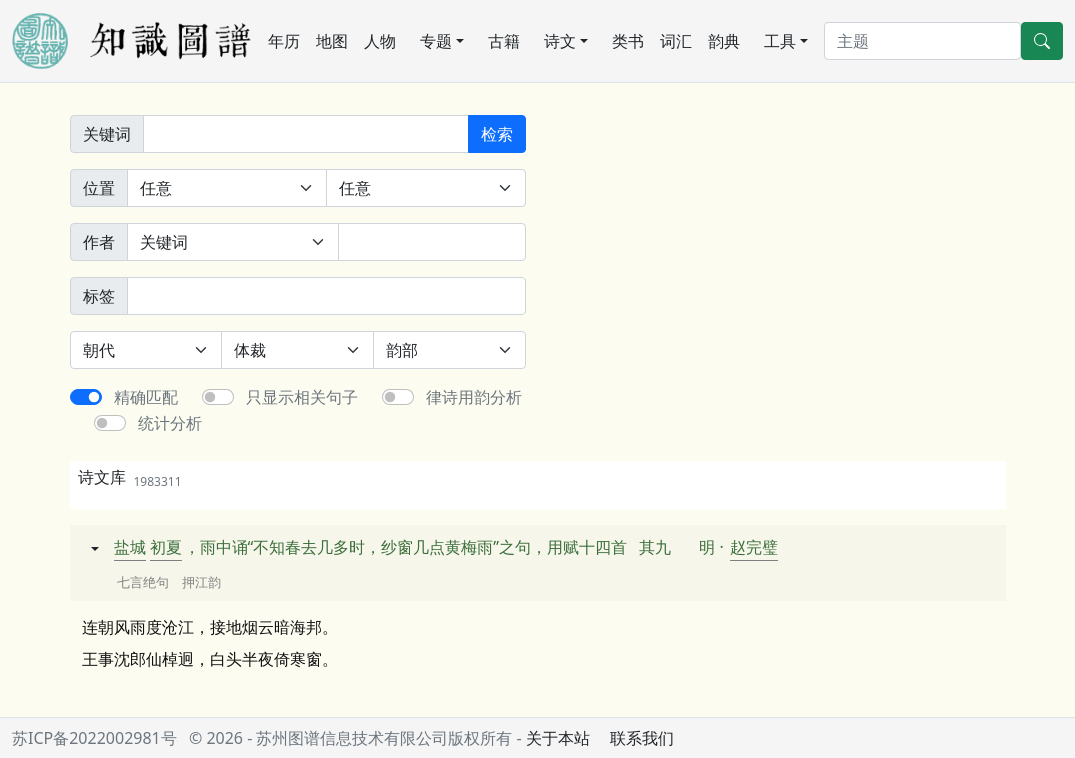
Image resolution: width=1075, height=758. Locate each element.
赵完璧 (754, 547)
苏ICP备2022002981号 (94, 738)
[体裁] (297, 350)
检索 (497, 134)
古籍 (504, 41)
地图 (332, 41)
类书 (628, 41)
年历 (284, 41)
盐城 (130, 547)
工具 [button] (780, 41)
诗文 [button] (560, 41)
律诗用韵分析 (474, 397)
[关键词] (306, 134)
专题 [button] (436, 41)
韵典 (724, 41)
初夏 (166, 547)
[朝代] (146, 350)
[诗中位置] (227, 188)
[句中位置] (426, 188)
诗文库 (130, 477)
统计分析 (170, 423)
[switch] (86, 397)
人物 (380, 41)
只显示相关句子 (302, 397)
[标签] (326, 296)
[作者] (432, 242)
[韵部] (449, 350)
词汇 (676, 41)
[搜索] (922, 41)
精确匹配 (146, 397)
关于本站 (558, 738)
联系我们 (642, 738)
